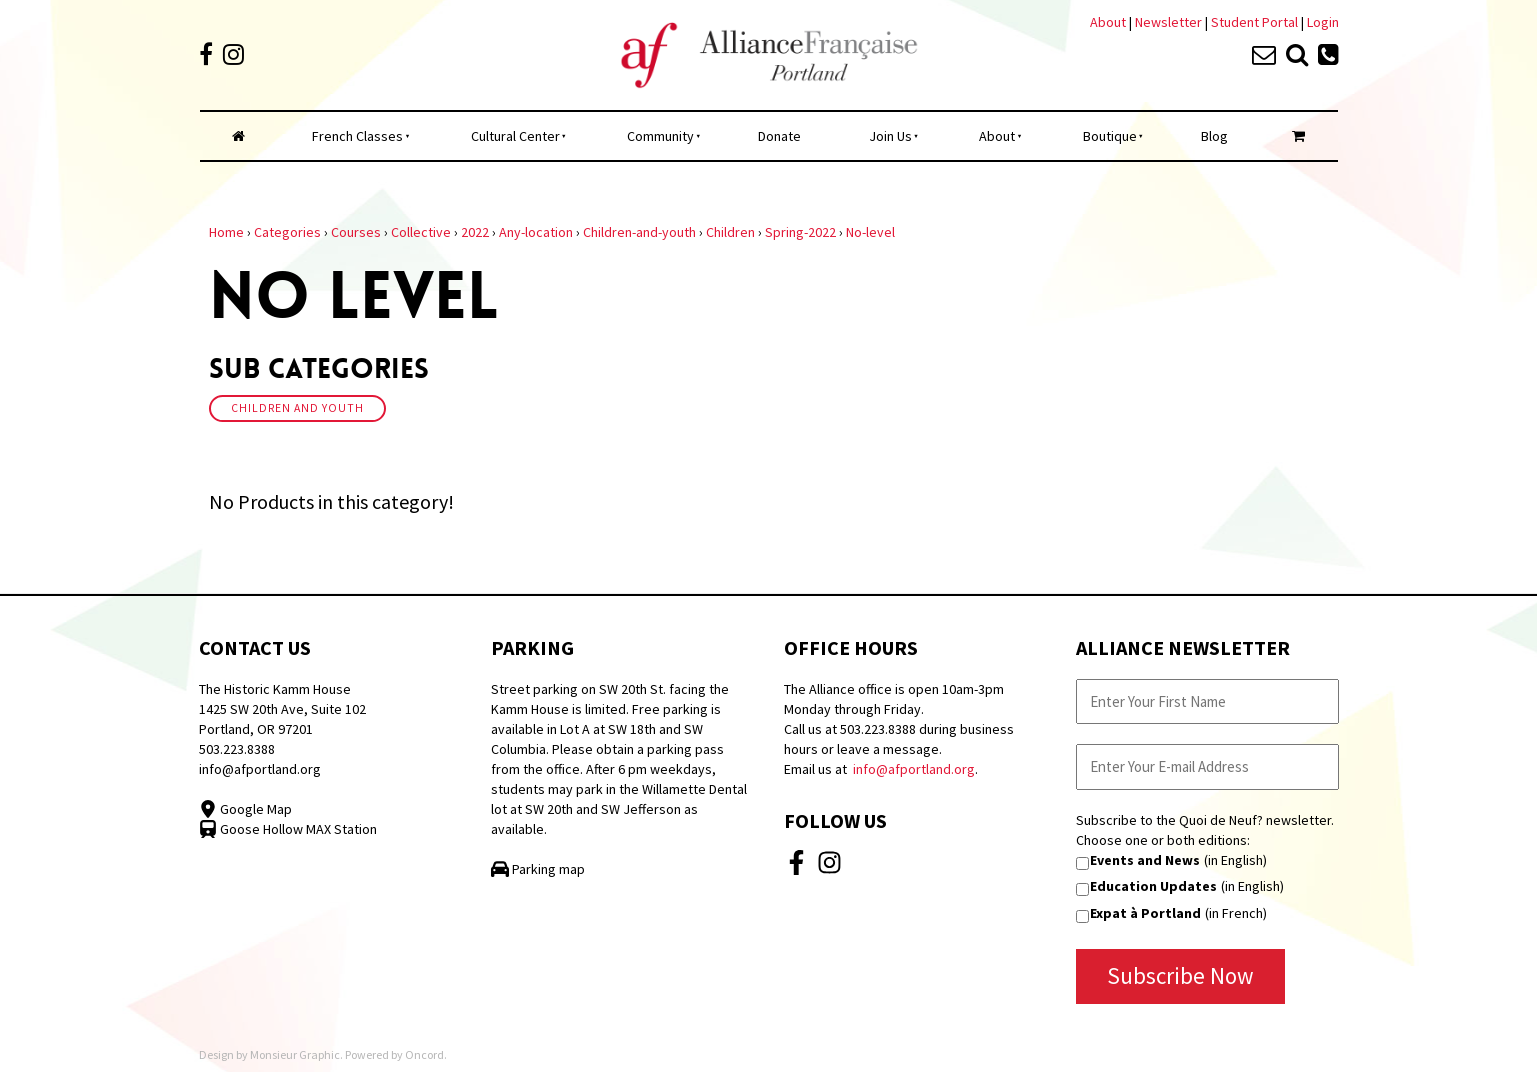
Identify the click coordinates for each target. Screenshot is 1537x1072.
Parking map (538, 869)
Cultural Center (515, 136)
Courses (356, 232)
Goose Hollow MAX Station (288, 829)
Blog (1214, 136)
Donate (779, 136)
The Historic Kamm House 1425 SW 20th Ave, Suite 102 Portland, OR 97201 (282, 709)
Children (730, 232)
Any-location (536, 232)
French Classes (357, 136)
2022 (475, 232)
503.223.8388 (237, 749)
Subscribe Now (1180, 975)
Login (1323, 22)
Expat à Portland (1145, 913)
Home (226, 232)
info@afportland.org (260, 769)
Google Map (245, 809)
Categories (287, 232)
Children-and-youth (639, 232)
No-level (870, 232)
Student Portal (1254, 22)
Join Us (890, 136)
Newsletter (1170, 22)
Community (660, 136)
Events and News (1145, 860)
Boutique (1110, 136)
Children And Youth (297, 408)
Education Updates (1153, 886)
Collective (421, 232)
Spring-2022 (800, 232)
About (1108, 22)
